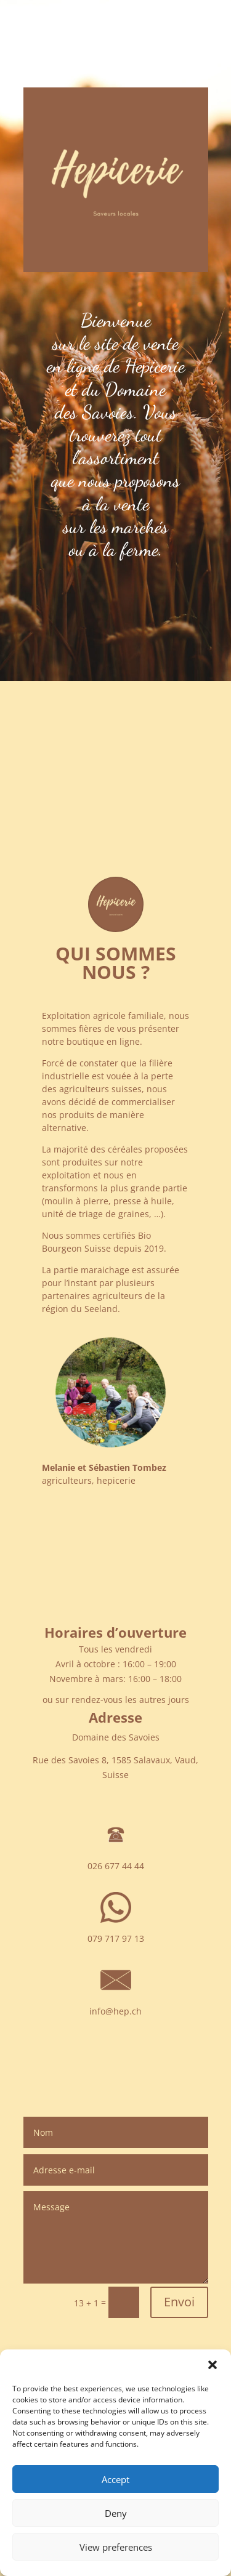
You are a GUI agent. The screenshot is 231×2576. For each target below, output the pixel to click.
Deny (116, 2513)
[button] (212, 2365)
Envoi (179, 2301)
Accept (115, 2479)
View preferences (115, 2547)
